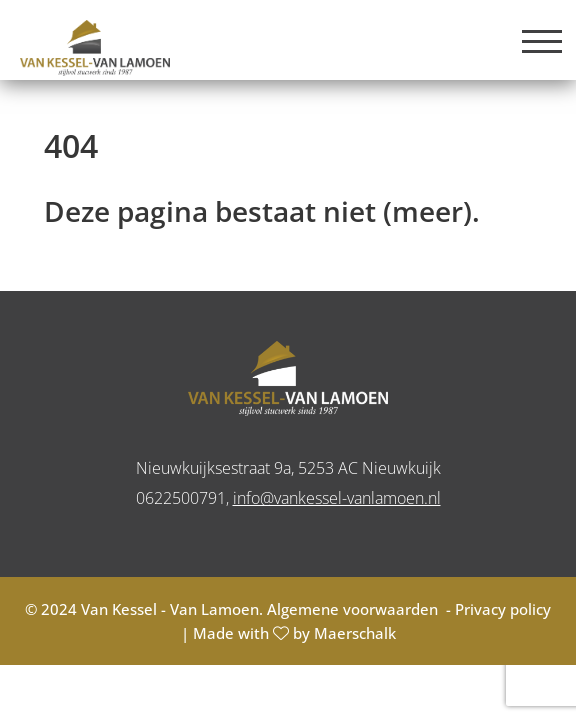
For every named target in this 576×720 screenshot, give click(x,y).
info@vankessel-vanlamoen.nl (337, 498)
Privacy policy (503, 609)
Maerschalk (355, 633)
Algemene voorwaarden (354, 609)
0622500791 (181, 498)
